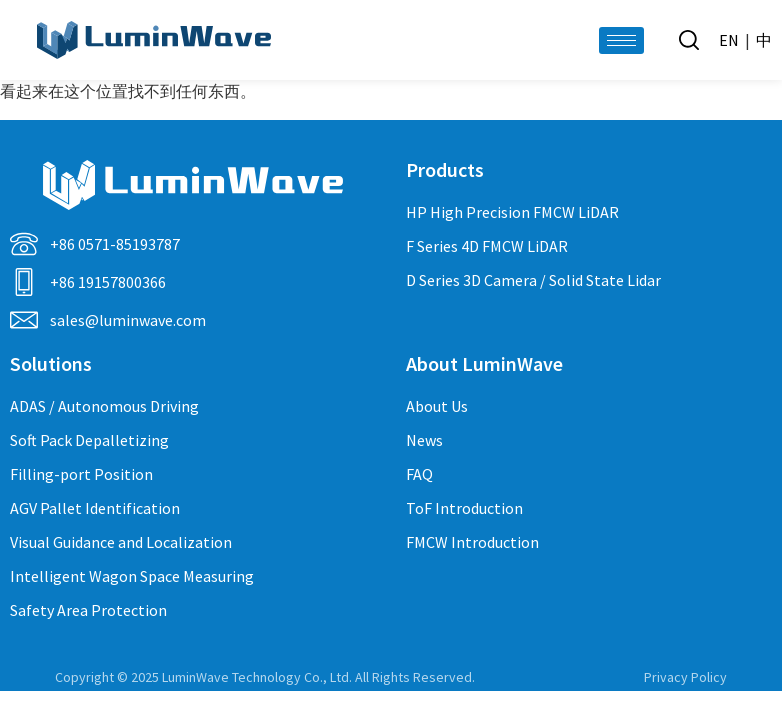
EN (729, 40)
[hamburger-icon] (621, 40)
